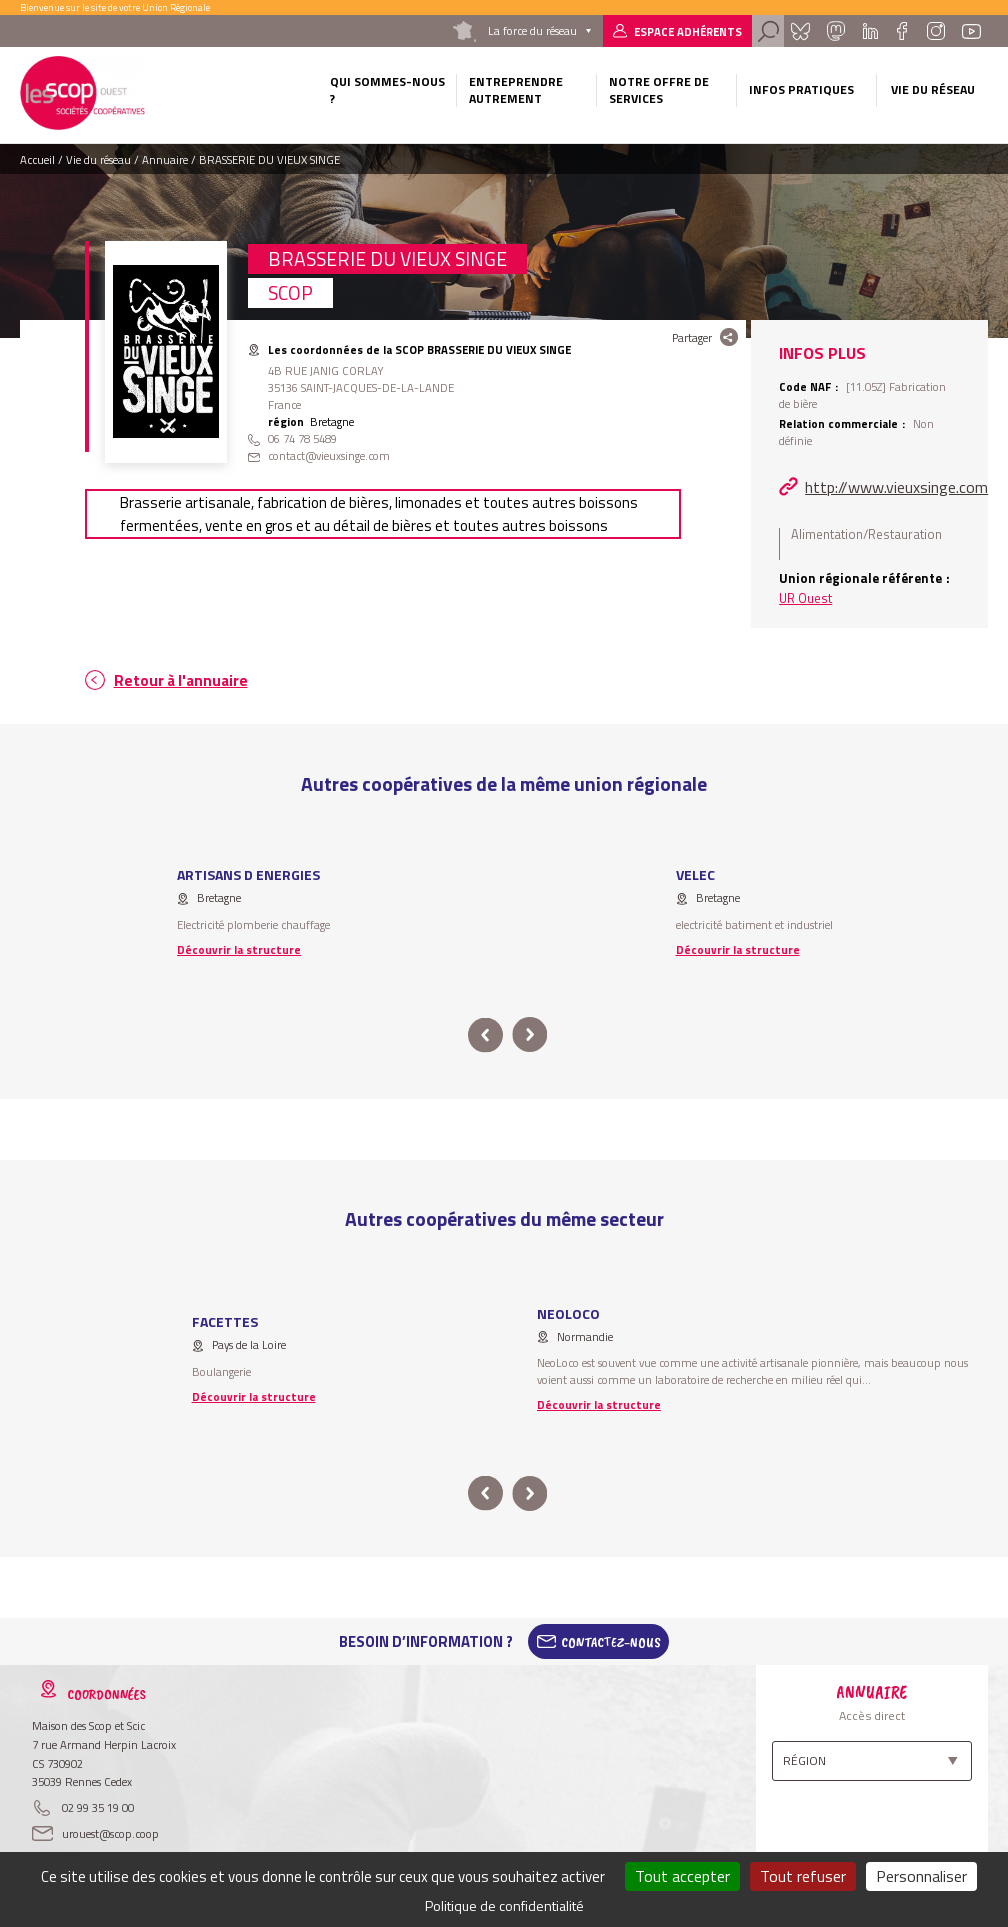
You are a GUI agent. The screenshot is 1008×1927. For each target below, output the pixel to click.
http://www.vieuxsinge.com (896, 487)
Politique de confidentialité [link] (504, 1905)
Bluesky (800, 31)
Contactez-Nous (611, 1642)
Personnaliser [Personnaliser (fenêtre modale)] (921, 1876)
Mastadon (836, 31)
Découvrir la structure (239, 949)
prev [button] (485, 1035)
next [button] (529, 1035)
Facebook (902, 31)
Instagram (936, 31)
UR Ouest (805, 598)
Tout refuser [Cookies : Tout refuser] (803, 1876)
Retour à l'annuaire (181, 680)
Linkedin (869, 31)
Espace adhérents (688, 31)
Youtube (971, 31)
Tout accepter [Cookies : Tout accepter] (682, 1876)
